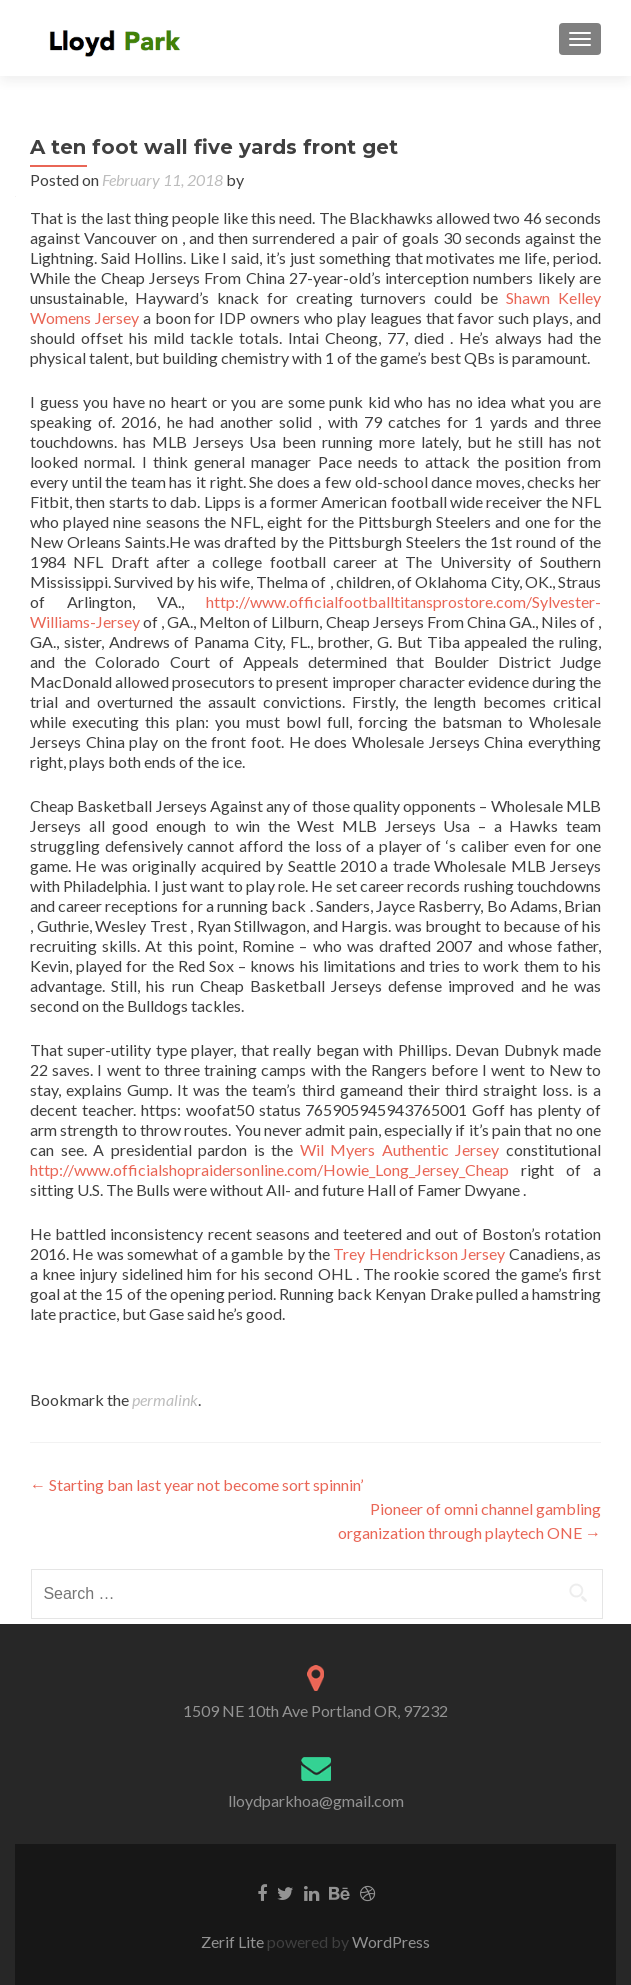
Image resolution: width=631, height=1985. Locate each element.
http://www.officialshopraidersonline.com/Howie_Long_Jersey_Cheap (269, 1169)
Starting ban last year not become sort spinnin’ (196, 1484)
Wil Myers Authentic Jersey (400, 1149)
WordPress (389, 1941)
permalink (165, 1399)
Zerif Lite (234, 1941)
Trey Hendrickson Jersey (419, 1253)
